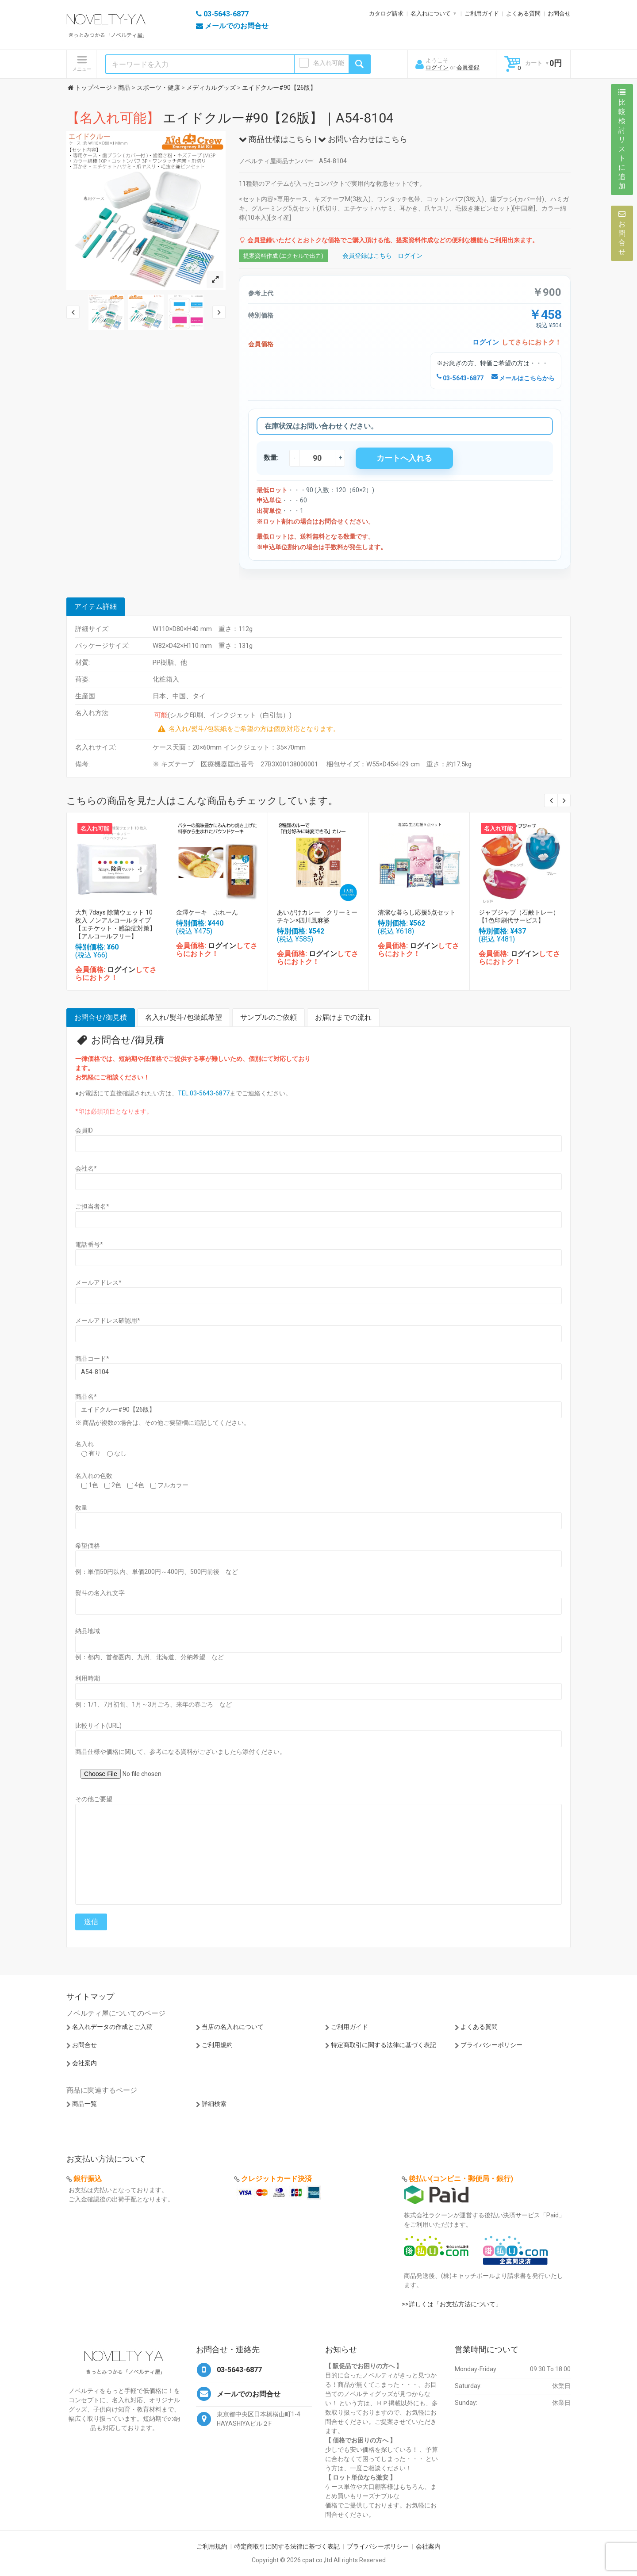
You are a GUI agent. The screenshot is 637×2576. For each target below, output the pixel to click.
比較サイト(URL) (98, 1725)
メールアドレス (98, 1282)
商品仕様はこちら (275, 139)
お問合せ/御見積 (100, 1017)
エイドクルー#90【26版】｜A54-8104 (230, 118)
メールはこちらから (523, 378)
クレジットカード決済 (276, 2178)
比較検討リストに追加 (621, 139)
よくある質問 (523, 13)
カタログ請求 (386, 13)
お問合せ (559, 13)
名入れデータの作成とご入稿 (112, 2026)
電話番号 (89, 1244)
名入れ (84, 1443)
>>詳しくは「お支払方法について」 (452, 2304)
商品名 (86, 1396)
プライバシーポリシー (491, 2044)
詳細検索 (214, 2103)
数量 (81, 1507)
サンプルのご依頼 (268, 1017)
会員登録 (468, 67)
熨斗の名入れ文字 (100, 1592)
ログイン (437, 67)
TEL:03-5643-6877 (204, 1093)
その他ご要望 (93, 1799)
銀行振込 (87, 2178)
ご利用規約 (217, 2044)
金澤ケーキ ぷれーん (207, 912)
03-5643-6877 (460, 378)
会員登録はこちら (367, 255)
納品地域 (87, 1630)
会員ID (84, 1130)
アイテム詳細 (95, 606)
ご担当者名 (92, 1206)
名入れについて (431, 13)
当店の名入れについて (233, 2026)
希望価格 (87, 1545)
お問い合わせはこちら (362, 139)
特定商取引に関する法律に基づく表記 (383, 2044)
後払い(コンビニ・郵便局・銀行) (461, 2178)
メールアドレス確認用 (107, 1320)
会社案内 (84, 2063)
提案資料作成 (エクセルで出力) (283, 256)
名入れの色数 (93, 1475)
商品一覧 (84, 2103)
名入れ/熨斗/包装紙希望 (183, 1017)
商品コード (92, 1358)
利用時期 (87, 1678)
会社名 (86, 1168)
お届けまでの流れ (343, 1017)
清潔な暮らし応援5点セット (417, 912)
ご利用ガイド (481, 13)
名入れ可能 (328, 62)
